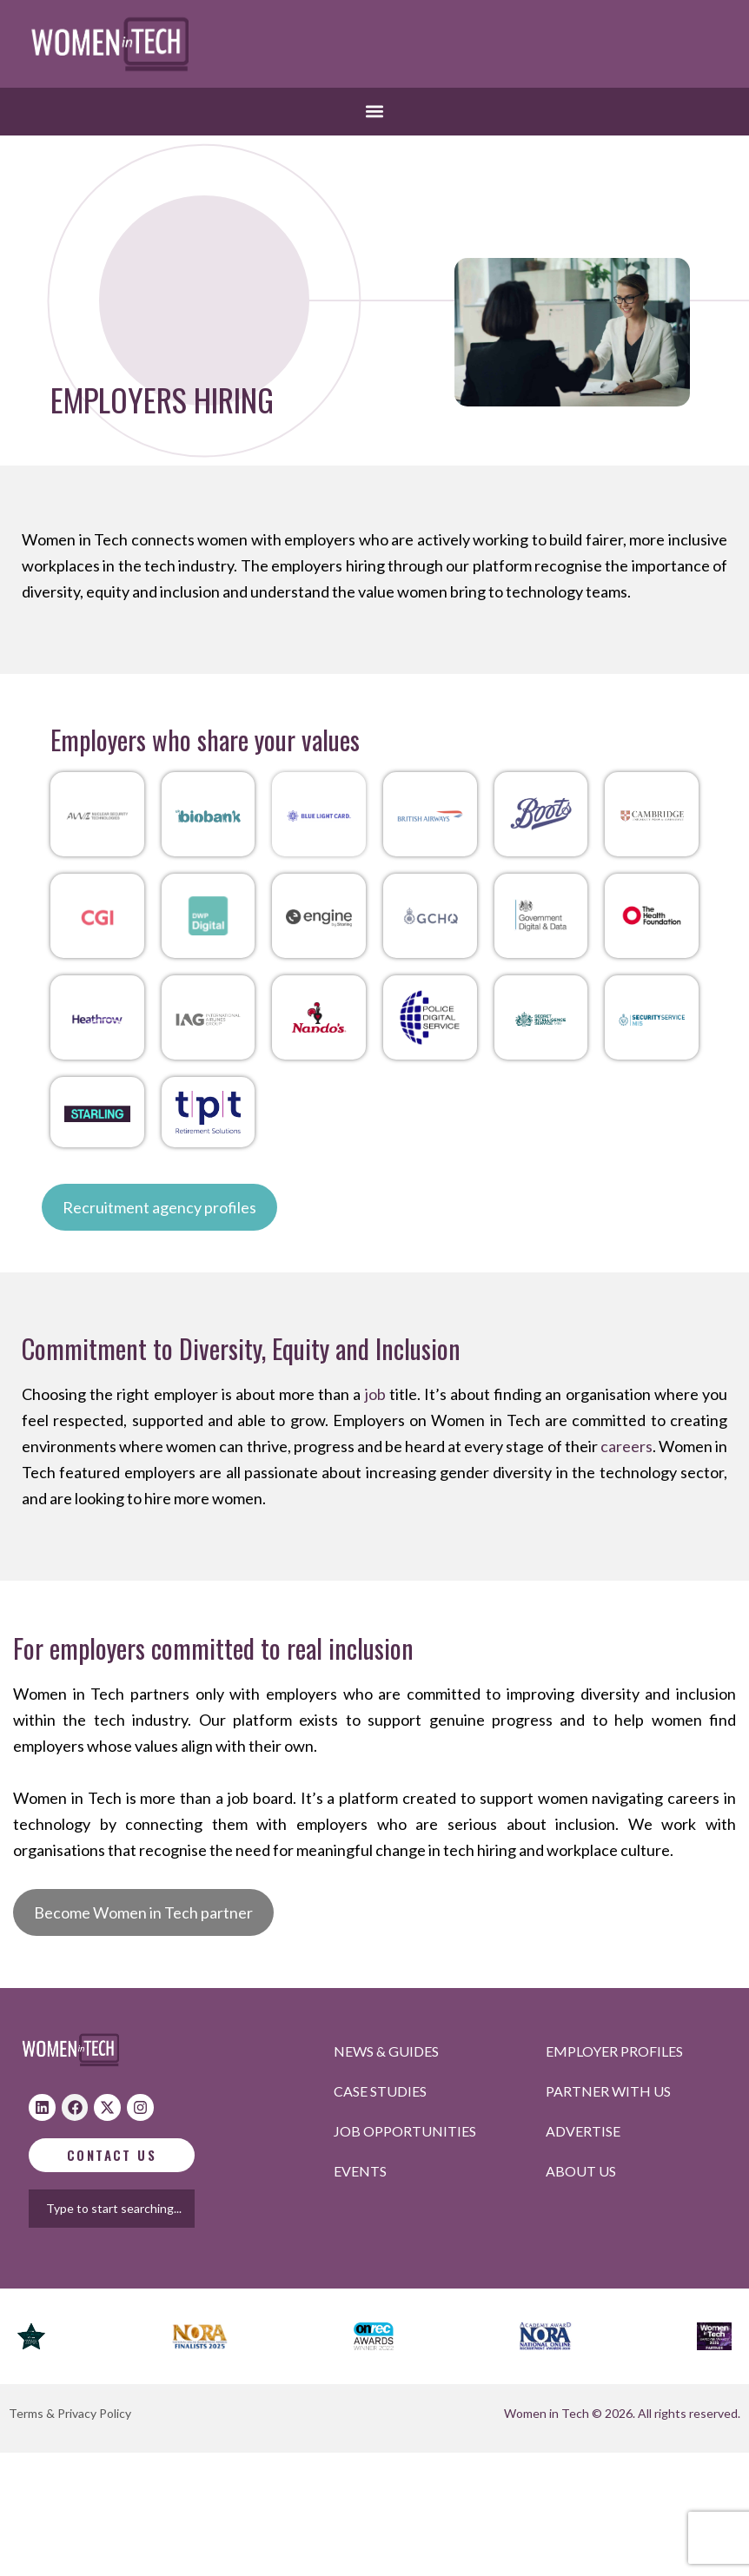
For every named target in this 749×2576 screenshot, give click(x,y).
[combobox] (127, 2209)
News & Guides (386, 2051)
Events (360, 2171)
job (375, 1394)
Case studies (380, 2091)
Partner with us (608, 2091)
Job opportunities (405, 2131)
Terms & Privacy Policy (70, 2413)
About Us (581, 2171)
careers (626, 1446)
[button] (375, 111)
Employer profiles (614, 2051)
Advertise (583, 2131)
